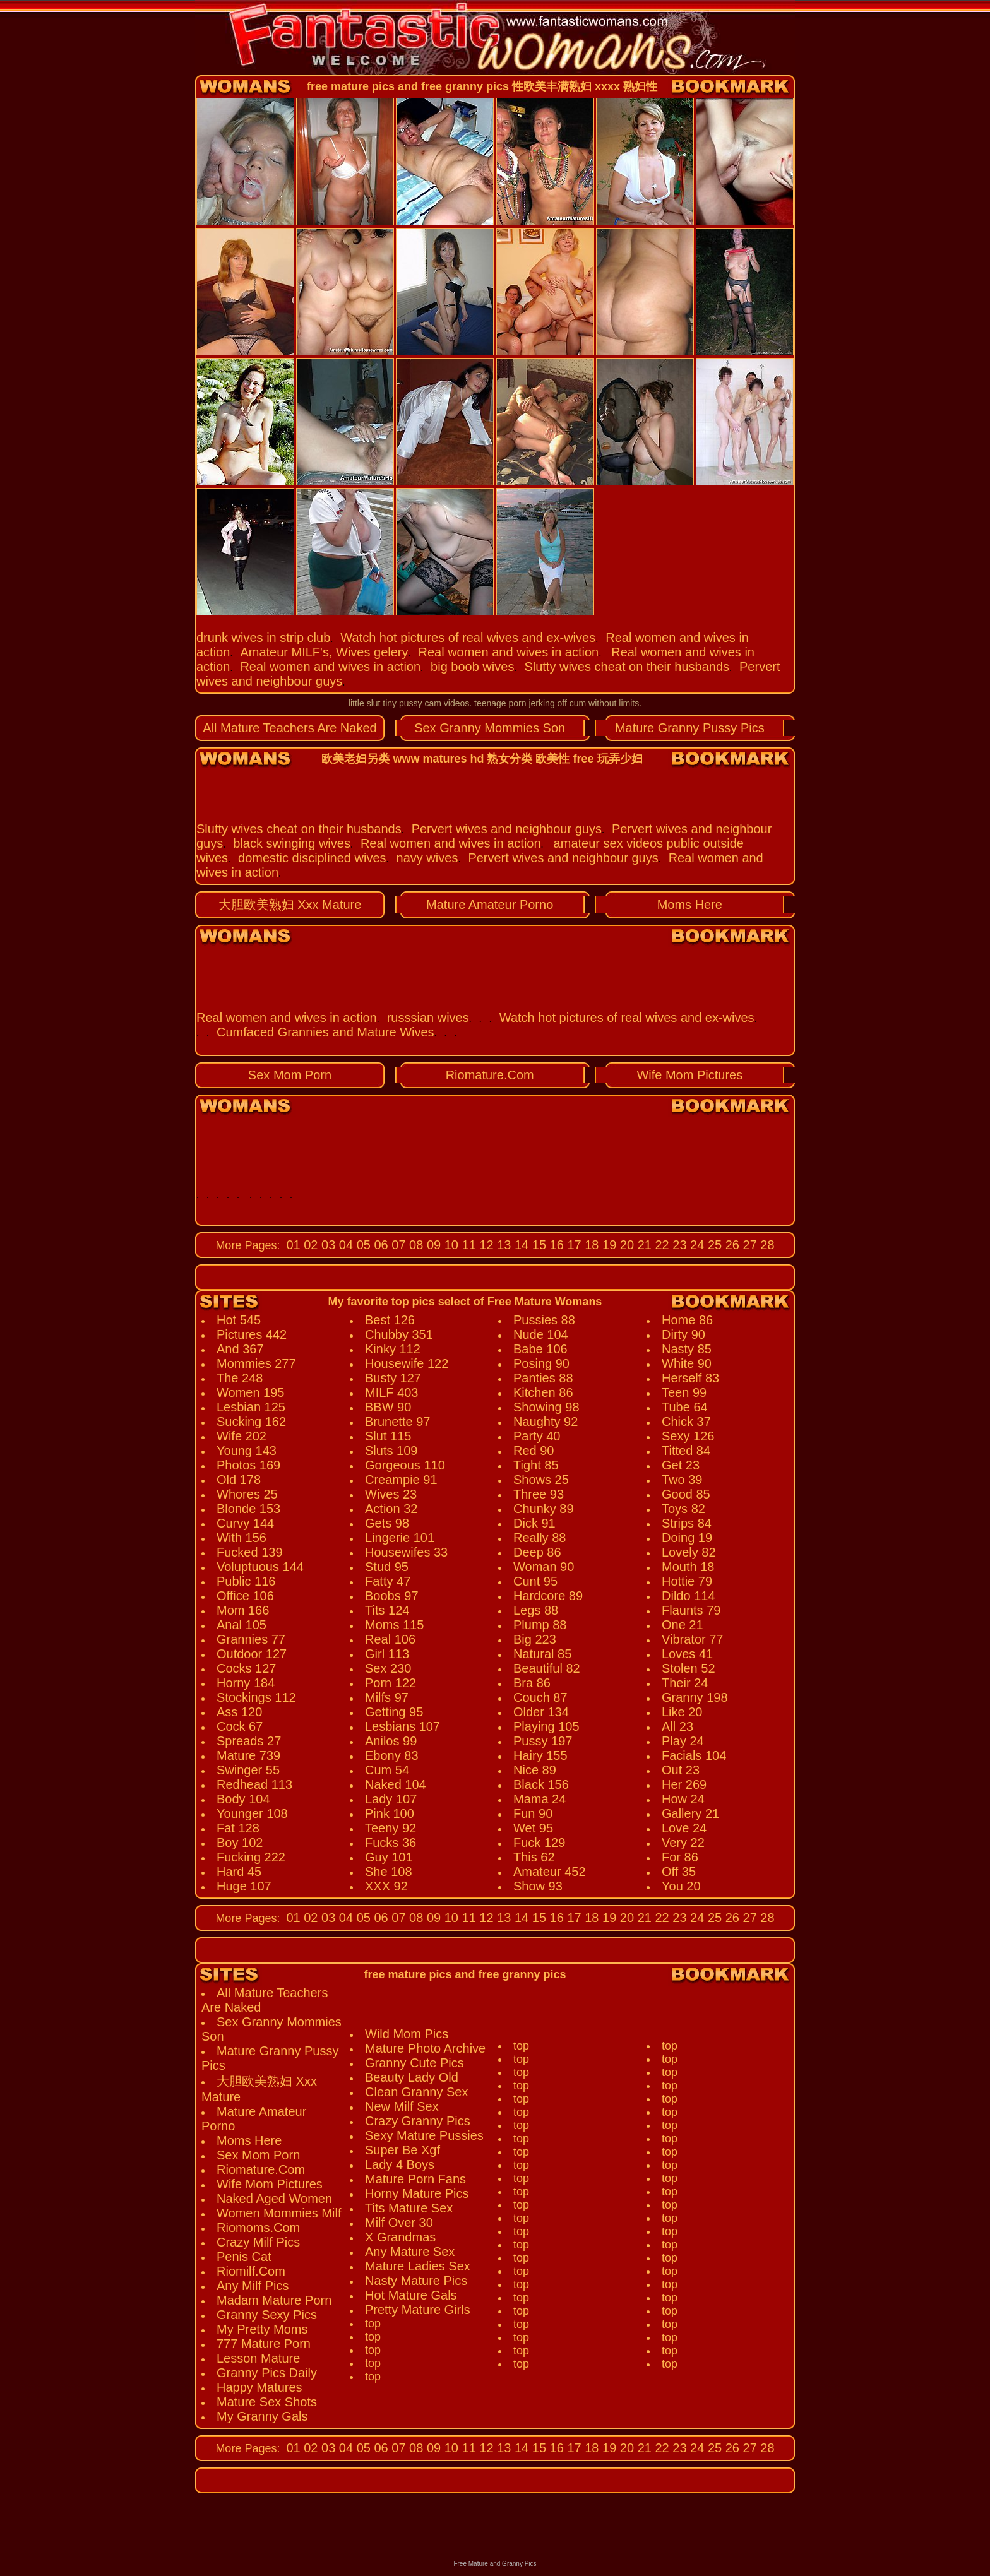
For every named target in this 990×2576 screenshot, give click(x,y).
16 (555, 1245)
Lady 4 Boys (399, 2164)
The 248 (240, 1378)
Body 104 (243, 1799)
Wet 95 (533, 1828)
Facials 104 (694, 1755)
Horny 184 (246, 1683)
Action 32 (391, 1509)
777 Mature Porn (264, 2344)
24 (696, 1245)
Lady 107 (391, 1799)
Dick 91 (534, 1523)
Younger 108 (252, 1813)
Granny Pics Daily (267, 2373)
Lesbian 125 (251, 1407)
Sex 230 (388, 1668)
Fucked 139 (250, 1552)
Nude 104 (540, 1334)
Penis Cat (244, 2257)
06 (379, 1245)
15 (537, 1245)
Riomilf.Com (251, 2271)
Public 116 (246, 1581)
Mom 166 (243, 1610)
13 (502, 1245)
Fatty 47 (387, 1581)
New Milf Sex (402, 2106)
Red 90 (533, 1450)
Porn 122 (390, 1683)
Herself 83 (690, 1378)
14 (519, 1245)
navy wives (427, 858)
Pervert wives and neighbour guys (507, 829)
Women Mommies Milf (279, 2213)
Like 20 (682, 1712)
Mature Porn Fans (415, 2179)
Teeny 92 (390, 1828)
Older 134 (541, 1712)
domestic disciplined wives (312, 858)
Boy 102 (240, 1842)
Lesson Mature (258, 2358)
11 (467, 1245)
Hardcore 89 (548, 1596)
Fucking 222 (251, 1857)
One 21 (682, 1625)
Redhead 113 (254, 1784)
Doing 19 (687, 1538)
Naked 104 (395, 1784)
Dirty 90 (683, 1334)
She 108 (388, 1872)
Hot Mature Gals (411, 2295)
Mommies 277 (256, 1363)
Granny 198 (695, 1697)
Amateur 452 (549, 1872)
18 (590, 1245)
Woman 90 (543, 1567)
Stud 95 (387, 1567)
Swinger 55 (248, 1770)
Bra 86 (532, 1683)
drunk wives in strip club (263, 637)
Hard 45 (239, 1872)
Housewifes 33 (406, 1552)
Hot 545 (239, 1320)
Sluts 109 (391, 1450)
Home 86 (687, 1320)
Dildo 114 (688, 1596)
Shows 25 (541, 1480)
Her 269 (684, 1784)
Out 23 (681, 1770)
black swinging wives (291, 843)
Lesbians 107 (402, 1726)
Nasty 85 (687, 1349)
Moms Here (689, 904)
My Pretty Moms (262, 2329)
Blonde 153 (248, 1509)
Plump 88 (540, 1625)
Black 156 (541, 1784)
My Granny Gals (262, 2416)
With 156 (241, 1538)
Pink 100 (389, 1813)
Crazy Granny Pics (417, 2121)
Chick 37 (686, 1421)
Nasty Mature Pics (416, 2281)
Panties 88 (543, 1378)
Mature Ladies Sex (417, 2266)
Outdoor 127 (252, 1654)
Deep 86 (537, 1552)
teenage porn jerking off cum (530, 703)
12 (485, 1245)
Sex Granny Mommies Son (489, 728)
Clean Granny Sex (416, 2092)
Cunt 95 (535, 1581)
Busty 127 (393, 1378)
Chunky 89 (543, 1509)
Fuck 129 (539, 1842)
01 (293, 1245)
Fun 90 (532, 1813)
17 (572, 1245)
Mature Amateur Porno (489, 904)
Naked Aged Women (274, 2198)
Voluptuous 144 (260, 1567)
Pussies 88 (544, 1320)
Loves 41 (687, 1654)
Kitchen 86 (543, 1392)
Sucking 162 (251, 1421)
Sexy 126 (688, 1436)
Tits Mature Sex (409, 2208)
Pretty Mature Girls (417, 2310)
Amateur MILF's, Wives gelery (324, 652)
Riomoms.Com (258, 2228)
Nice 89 (534, 1770)
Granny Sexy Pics (267, 2315)
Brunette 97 (397, 1421)
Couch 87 (540, 1697)
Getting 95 (394, 1712)
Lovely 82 (689, 1552)
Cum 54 (387, 1770)
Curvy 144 (245, 1523)
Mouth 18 (688, 1567)
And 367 (240, 1349)
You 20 (681, 1886)
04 (344, 1245)
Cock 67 (240, 1726)
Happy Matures (259, 2387)
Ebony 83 (392, 1755)
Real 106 (390, 1639)
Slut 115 (388, 1436)
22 (660, 1245)
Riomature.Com (490, 1075)
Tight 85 (536, 1465)
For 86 (680, 1857)
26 (730, 1245)
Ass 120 (239, 1712)
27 (748, 1245)
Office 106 (245, 1596)
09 (432, 1245)
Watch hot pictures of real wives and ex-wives (467, 637)
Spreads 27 (249, 1741)
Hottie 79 (687, 1581)
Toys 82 (683, 1509)
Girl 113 (387, 1654)
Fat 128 (238, 1828)
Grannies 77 (251, 1639)
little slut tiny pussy (385, 703)
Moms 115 (394, 1625)
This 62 (534, 1857)
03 (327, 1245)
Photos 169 (248, 1465)
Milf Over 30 (399, 2222)
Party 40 (536, 1436)
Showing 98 (546, 1407)
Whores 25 (247, 1494)
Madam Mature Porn (274, 2300)
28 (766, 1245)
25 (713, 1245)
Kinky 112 (392, 1349)
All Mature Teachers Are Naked (289, 728)
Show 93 (538, 1886)
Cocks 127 (247, 1668)
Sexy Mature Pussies (424, 2135)
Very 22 (683, 1842)
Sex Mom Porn (289, 1075)
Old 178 (239, 1480)
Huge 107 (244, 1886)
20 (625, 1245)
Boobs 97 (392, 1596)
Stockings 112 (256, 1697)
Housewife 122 (406, 1363)
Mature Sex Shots (267, 2402)
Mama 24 (539, 1799)
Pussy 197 (542, 1741)
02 (309, 1245)
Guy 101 (389, 1857)
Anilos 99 (391, 1741)
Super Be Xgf (402, 2150)
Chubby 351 (399, 1334)
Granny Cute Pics (414, 2063)
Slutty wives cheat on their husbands (626, 667)
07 (397, 1245)
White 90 (687, 1363)
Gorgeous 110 (405, 1465)
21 (643, 1245)
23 (678, 1245)
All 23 (677, 1726)
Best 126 (390, 1320)
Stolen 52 (688, 1668)
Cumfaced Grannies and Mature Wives (325, 1032)
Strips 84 (687, 1523)
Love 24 (684, 1828)
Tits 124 (387, 1610)
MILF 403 (391, 1392)
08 (415, 1245)
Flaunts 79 (691, 1610)
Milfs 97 (387, 1697)
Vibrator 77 (692, 1639)
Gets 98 (387, 1523)
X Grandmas (400, 2237)
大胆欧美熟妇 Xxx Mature (290, 904)
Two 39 (682, 1480)
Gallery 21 (690, 1813)
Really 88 (539, 1538)
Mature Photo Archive (425, 2048)
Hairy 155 (540, 1755)
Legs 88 (535, 1610)
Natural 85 (542, 1654)
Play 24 (683, 1741)
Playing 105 (546, 1726)
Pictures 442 (252, 1334)
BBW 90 (388, 1407)
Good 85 (686, 1494)
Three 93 (538, 1494)
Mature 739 (248, 1755)
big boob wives (472, 667)
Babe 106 (540, 1349)
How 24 (683, 1799)
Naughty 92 (545, 1421)
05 (362, 1245)
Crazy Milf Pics (258, 2242)
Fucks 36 (390, 1842)
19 (608, 1245)
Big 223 (534, 1639)
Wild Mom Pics (406, 2034)
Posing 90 (541, 1363)
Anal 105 (241, 1625)
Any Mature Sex (410, 2251)
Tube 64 (685, 1407)
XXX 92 (386, 1886)
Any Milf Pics (253, 2286)
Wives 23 (391, 1494)
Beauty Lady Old (411, 2077)
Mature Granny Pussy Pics (690, 728)
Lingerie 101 (399, 1538)
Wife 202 (241, 1436)
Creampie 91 (401, 1480)
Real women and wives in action (508, 652)
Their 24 (685, 1683)
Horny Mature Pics (417, 2193)
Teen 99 (684, 1392)
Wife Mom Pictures (689, 1075)
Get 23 (681, 1465)
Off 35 (679, 1872)
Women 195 (250, 1392)
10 (449, 1245)
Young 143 (247, 1450)
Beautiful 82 (546, 1668)
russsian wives (428, 1017)
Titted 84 (686, 1450)
